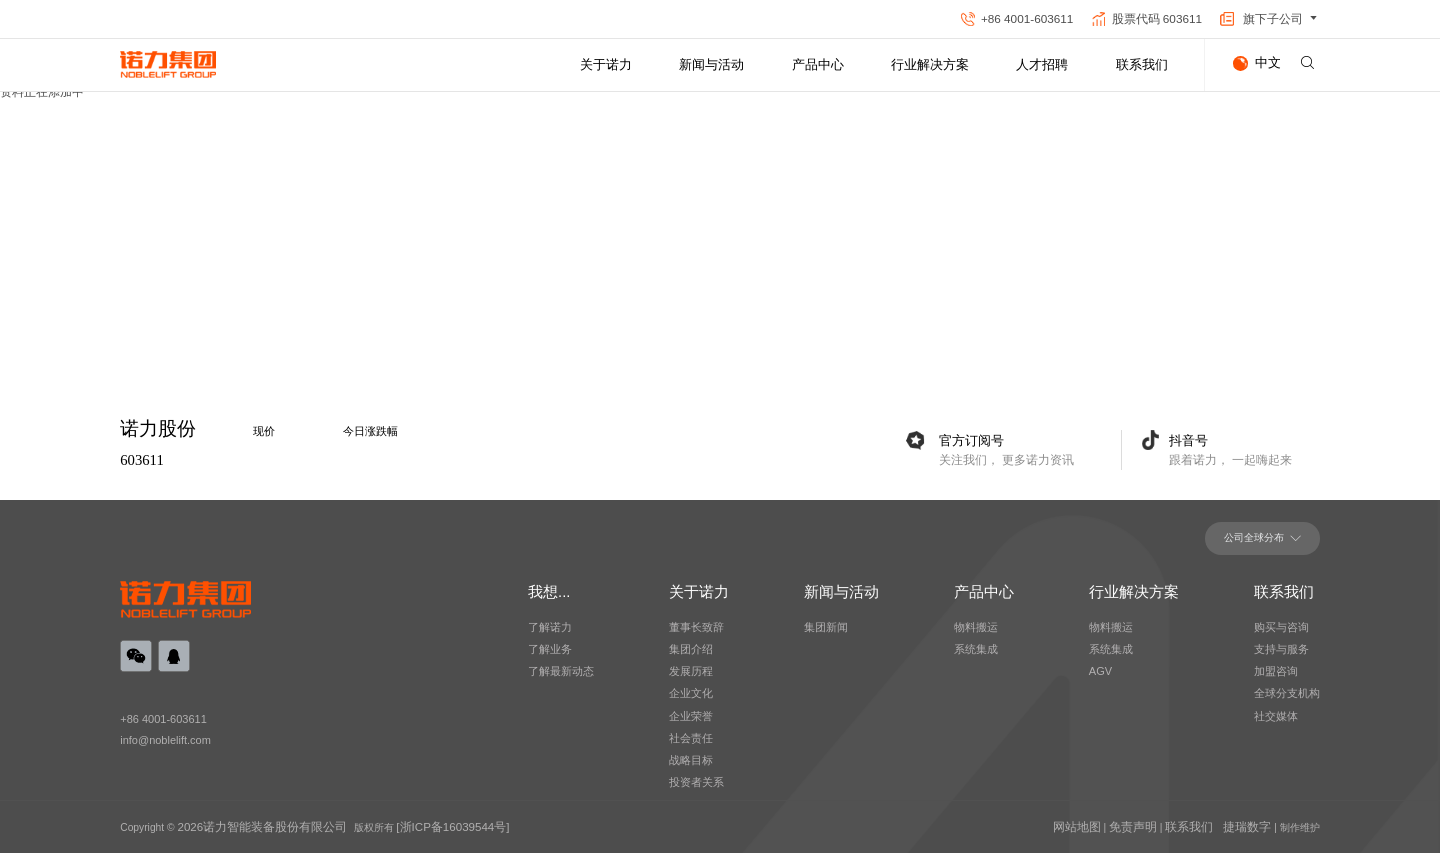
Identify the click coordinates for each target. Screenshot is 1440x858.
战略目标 (691, 768)
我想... (549, 601)
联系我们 (1142, 64)
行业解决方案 (930, 64)
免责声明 (1153, 832)
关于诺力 (606, 64)
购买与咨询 (1281, 636)
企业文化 (691, 702)
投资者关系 (696, 790)
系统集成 (1111, 658)
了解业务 (550, 658)
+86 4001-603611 (166, 727)
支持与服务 (1281, 658)
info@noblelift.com (168, 749)
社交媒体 (1276, 724)
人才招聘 (1042, 64)
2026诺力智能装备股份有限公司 (248, 832)
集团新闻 (826, 636)
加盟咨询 (1276, 680)
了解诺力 (550, 636)
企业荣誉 (691, 724)
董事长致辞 (696, 636)
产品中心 (818, 64)
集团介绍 (691, 658)
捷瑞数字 (1251, 832)
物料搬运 (1111, 636)
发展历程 (691, 680)
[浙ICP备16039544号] (415, 832)
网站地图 (1105, 832)
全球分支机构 (1287, 702)
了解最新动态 (561, 680)
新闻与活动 (711, 64)
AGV (1100, 680)
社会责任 (691, 746)
